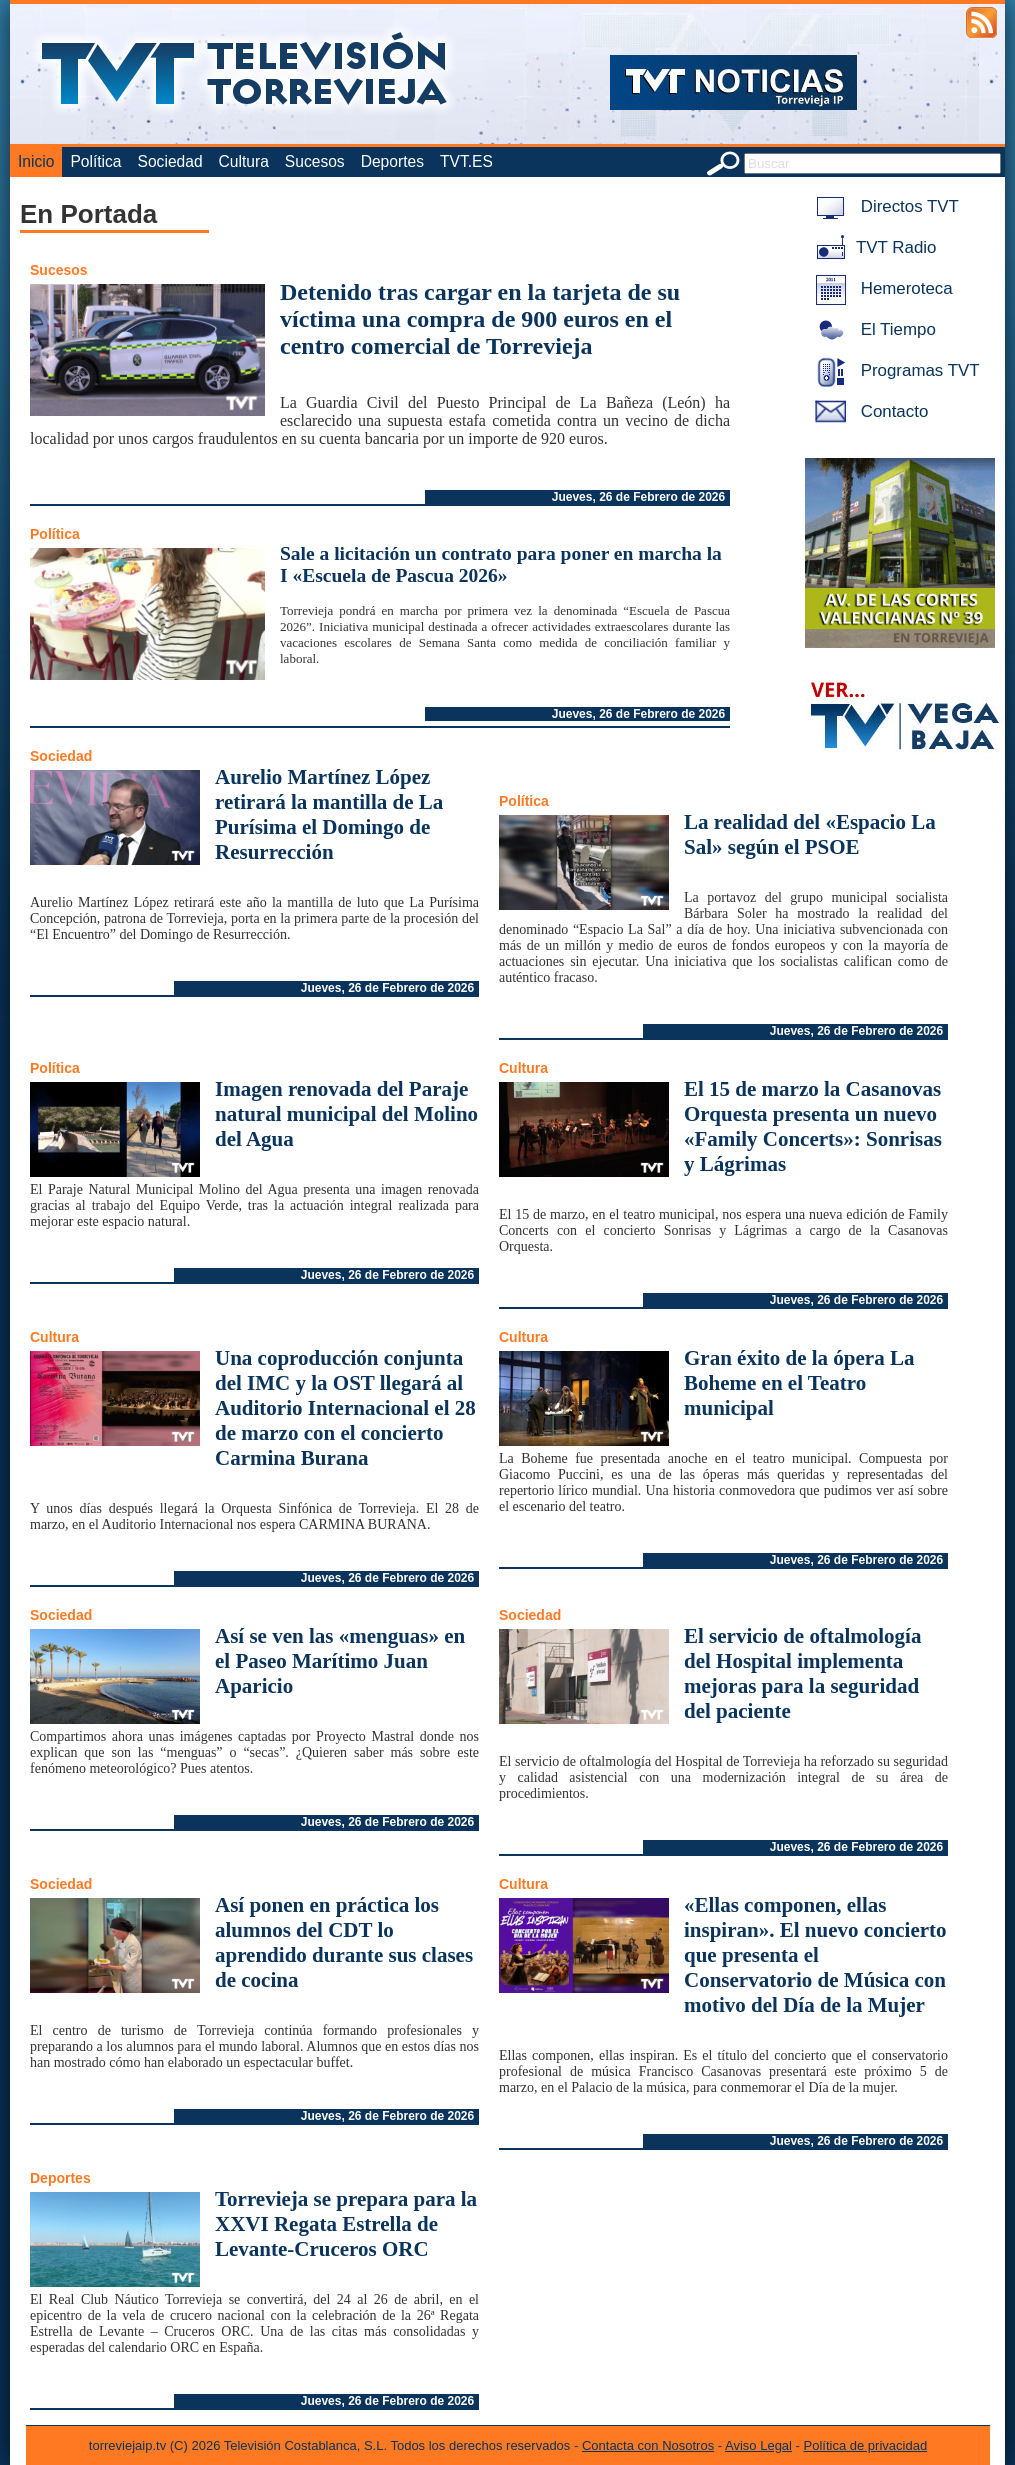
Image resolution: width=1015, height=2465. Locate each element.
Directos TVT (883, 206)
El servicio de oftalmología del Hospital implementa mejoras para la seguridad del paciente (802, 1673)
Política (95, 161)
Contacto (868, 411)
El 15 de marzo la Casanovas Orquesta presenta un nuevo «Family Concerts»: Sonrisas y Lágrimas (813, 1126)
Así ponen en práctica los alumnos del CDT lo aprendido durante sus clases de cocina (344, 1942)
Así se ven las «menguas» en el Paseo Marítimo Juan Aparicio (340, 1661)
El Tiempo (872, 329)
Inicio (36, 161)
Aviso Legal (758, 2445)
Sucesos (315, 161)
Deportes (392, 161)
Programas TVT (894, 370)
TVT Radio (872, 247)
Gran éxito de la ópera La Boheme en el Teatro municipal (799, 1383)
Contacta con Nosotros (648, 2445)
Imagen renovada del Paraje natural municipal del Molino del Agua (346, 1114)
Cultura (244, 161)
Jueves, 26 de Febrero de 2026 (638, 497)
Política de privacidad (866, 2445)
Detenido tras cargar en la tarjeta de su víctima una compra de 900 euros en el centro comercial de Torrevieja (480, 319)
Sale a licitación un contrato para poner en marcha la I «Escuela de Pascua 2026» (501, 564)
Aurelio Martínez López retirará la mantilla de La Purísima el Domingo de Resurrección (329, 814)
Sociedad (170, 161)
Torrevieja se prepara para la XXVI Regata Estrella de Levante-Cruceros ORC (346, 2224)
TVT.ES (466, 161)
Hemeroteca (880, 288)
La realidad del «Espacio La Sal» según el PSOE (810, 834)
